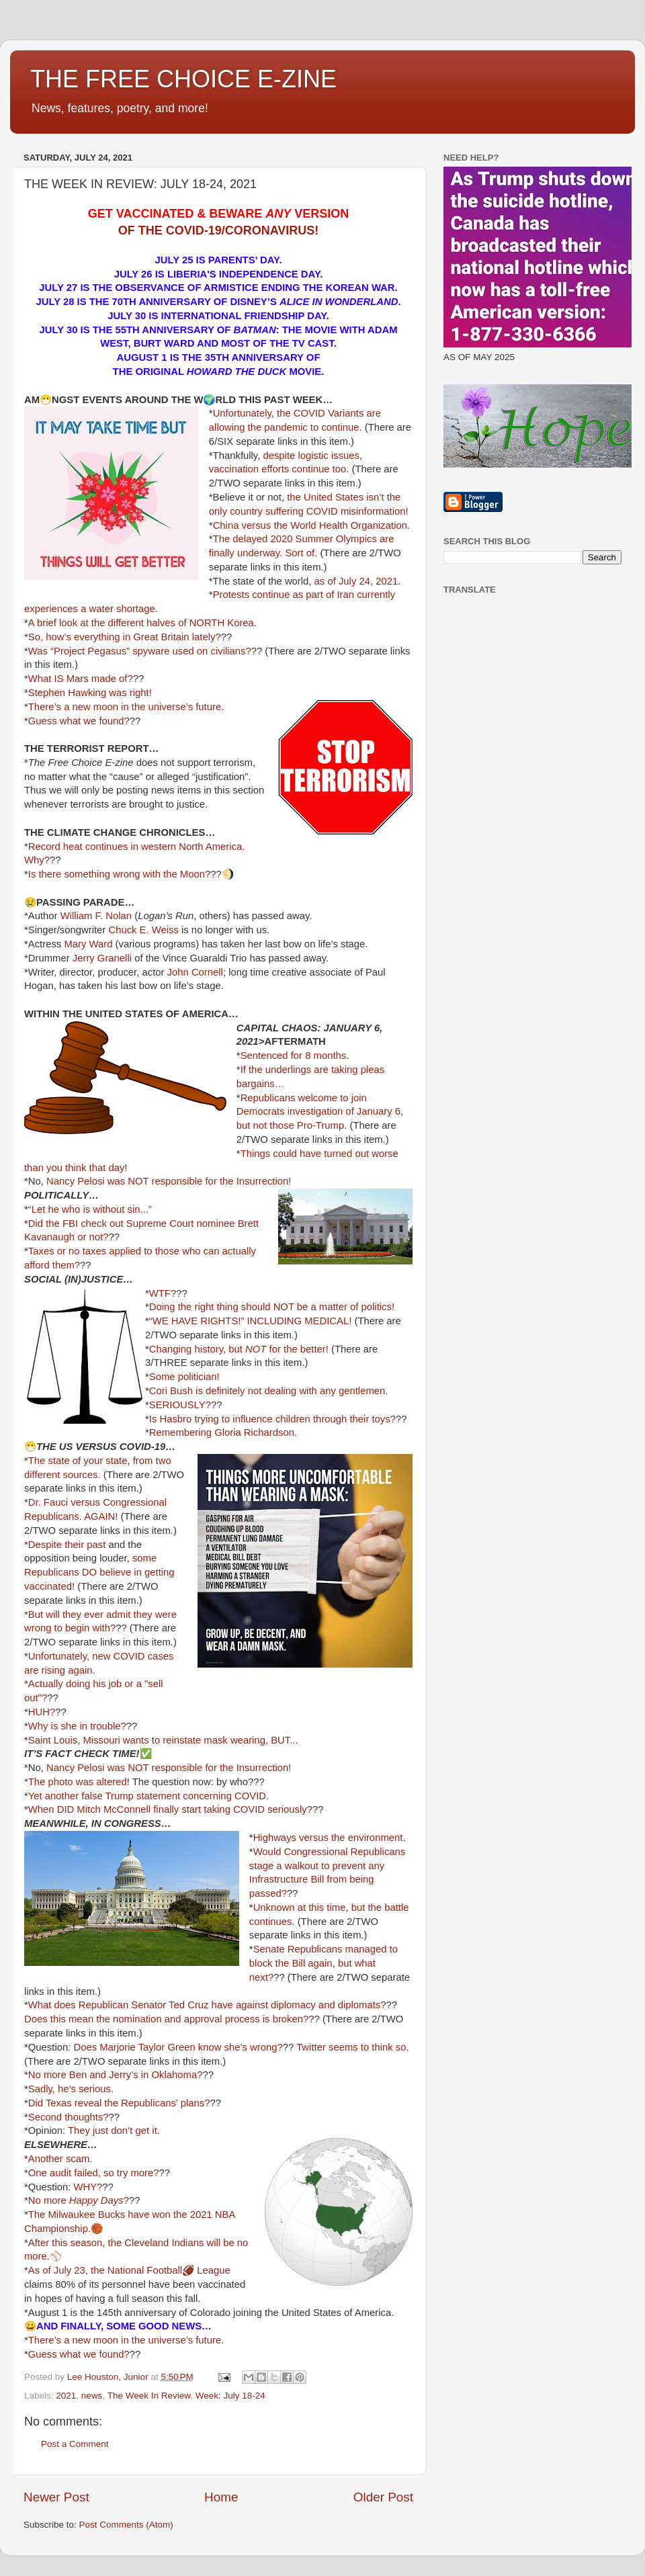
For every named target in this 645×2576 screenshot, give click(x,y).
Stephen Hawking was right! (90, 692)
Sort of (299, 553)
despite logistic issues (311, 455)
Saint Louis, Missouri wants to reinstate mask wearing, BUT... (163, 1740)
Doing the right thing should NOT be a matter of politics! (271, 1306)
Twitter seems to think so (351, 2047)
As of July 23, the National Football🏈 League (129, 2270)
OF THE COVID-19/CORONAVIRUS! (218, 230)
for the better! (299, 1349)
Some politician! (184, 1376)
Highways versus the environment (328, 1837)
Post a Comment (75, 2444)
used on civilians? (212, 651)
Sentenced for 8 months (294, 1055)
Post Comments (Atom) (126, 2525)
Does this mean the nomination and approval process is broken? (166, 2019)
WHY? (87, 2187)
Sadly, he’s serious (69, 2089)
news (92, 2396)
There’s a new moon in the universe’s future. (126, 2340)
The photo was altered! (79, 1781)
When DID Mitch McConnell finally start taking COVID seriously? (170, 1809)
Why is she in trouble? (77, 1726)
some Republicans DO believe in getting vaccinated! (99, 1572)
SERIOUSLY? (180, 1405)
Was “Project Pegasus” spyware (99, 651)
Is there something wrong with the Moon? (119, 874)
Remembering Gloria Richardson (221, 1432)
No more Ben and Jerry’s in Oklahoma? (115, 2074)
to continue (334, 427)
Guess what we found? (79, 721)
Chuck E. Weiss (143, 930)
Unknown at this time (299, 1907)
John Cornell (195, 972)
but (247, 1349)
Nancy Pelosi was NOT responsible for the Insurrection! (168, 1181)
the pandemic (278, 427)
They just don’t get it (112, 2130)
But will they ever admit (79, 1614)
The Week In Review (149, 2396)
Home (221, 2497)
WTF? (162, 1293)
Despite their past (67, 1544)
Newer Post (56, 2497)
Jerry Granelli (102, 958)
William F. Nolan (96, 915)
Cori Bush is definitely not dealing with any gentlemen (267, 1390)
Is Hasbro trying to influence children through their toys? (272, 1419)
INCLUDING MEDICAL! (299, 1321)
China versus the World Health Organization (310, 525)
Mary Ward (88, 944)
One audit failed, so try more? (93, 2172)
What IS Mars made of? (80, 678)
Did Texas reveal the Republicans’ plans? (119, 2103)
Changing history (186, 1349)
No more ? (78, 2200)
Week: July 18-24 (230, 2396)
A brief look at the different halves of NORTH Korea (141, 622)
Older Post (383, 2497)
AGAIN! (101, 1516)
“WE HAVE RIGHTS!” (197, 1321)
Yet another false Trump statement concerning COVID (147, 1796)
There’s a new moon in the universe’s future (124, 706)
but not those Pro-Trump (290, 1125)
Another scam (59, 2158)
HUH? (41, 1712)
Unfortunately (242, 413)
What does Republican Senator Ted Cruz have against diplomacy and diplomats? (207, 2005)
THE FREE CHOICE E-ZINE (183, 79)
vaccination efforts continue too (277, 469)
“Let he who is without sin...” (90, 1209)
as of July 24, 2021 (356, 581)
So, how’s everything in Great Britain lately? (124, 637)
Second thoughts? (68, 2117)
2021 (66, 2396)
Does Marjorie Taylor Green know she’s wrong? (177, 2047)
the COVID (301, 413)
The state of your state (78, 1460)
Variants (345, 413)
